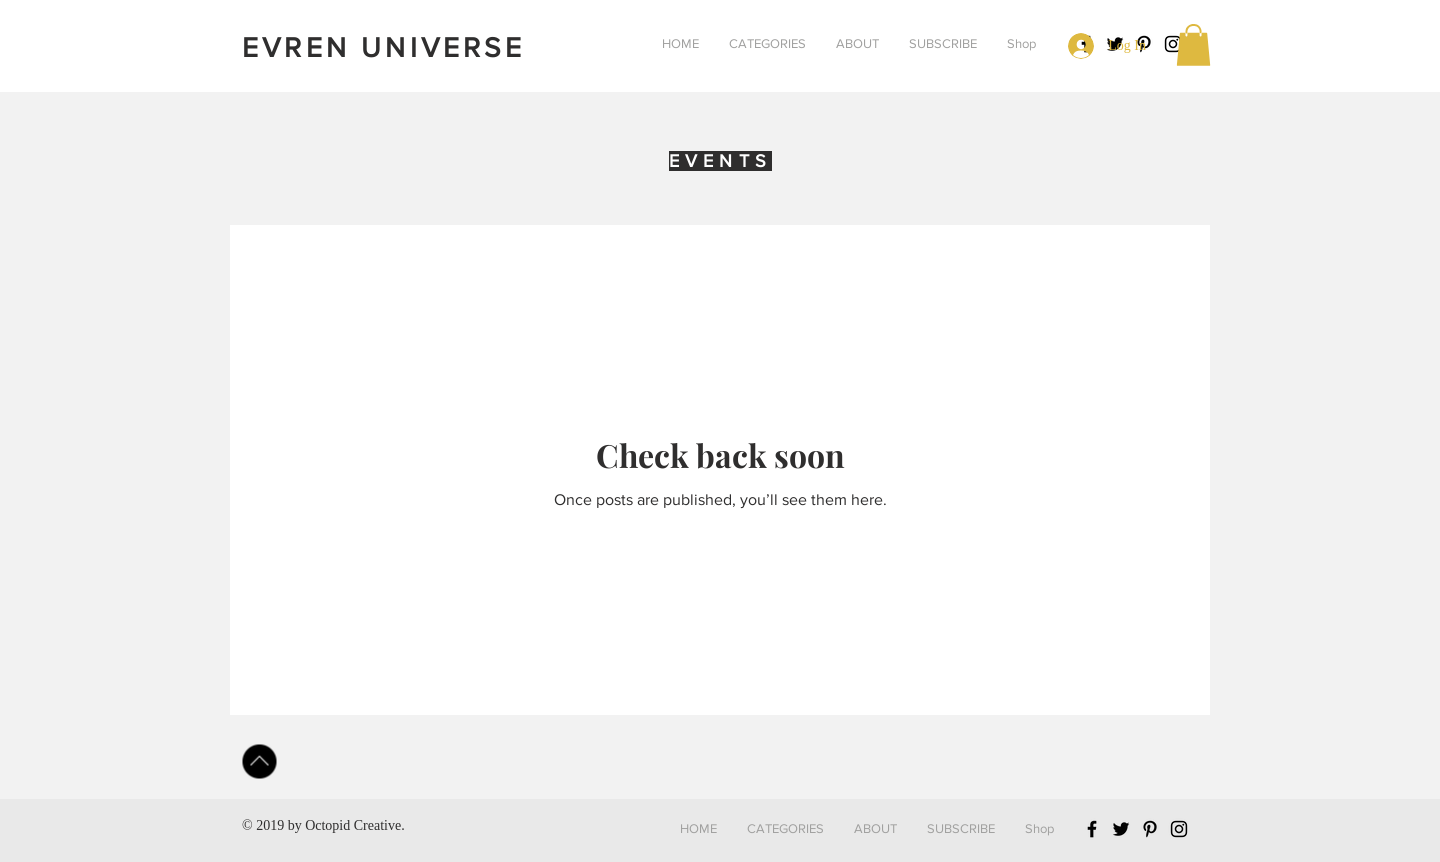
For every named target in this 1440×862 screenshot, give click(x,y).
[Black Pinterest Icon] (1150, 829)
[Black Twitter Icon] (1121, 829)
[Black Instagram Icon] (1173, 44)
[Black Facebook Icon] (1092, 829)
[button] (767, 44)
